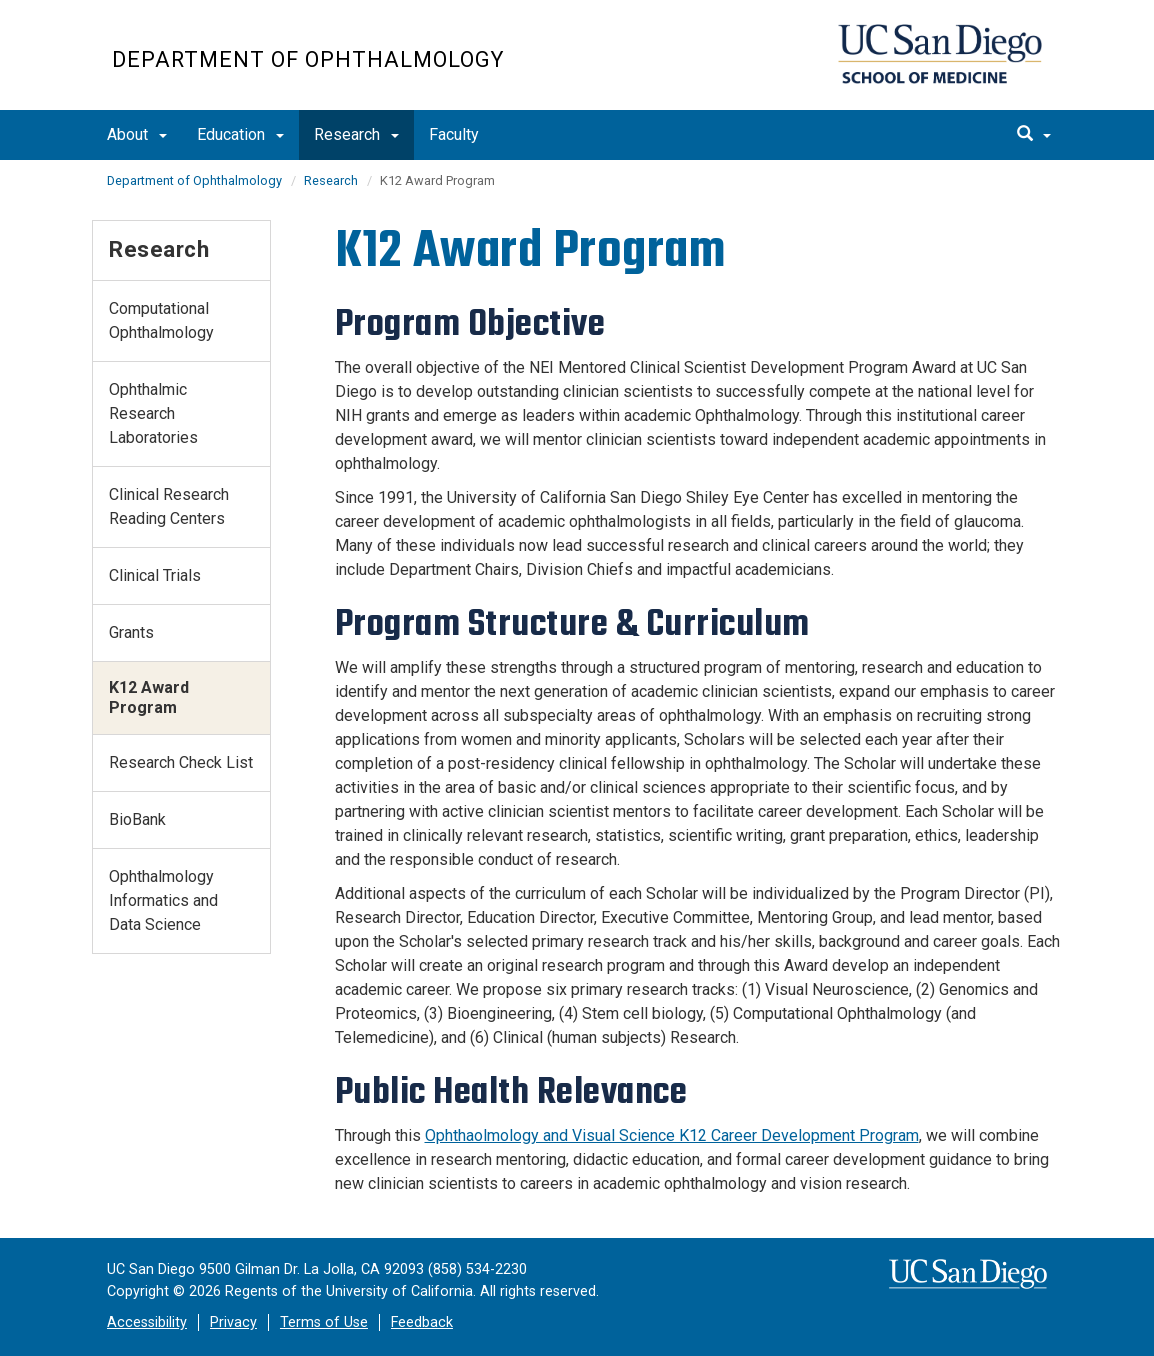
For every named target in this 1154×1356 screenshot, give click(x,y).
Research (356, 134)
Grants (131, 632)
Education (240, 134)
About (137, 134)
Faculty (454, 134)
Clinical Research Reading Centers (169, 506)
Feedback (422, 1322)
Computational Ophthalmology (161, 320)
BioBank (137, 819)
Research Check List (181, 762)
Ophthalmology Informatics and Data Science (163, 900)
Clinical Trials (155, 575)
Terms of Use (324, 1322)
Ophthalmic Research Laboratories (153, 413)
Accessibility (147, 1322)
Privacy (233, 1322)
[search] (1034, 135)
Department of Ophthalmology (308, 59)
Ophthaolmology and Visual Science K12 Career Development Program (672, 1135)
